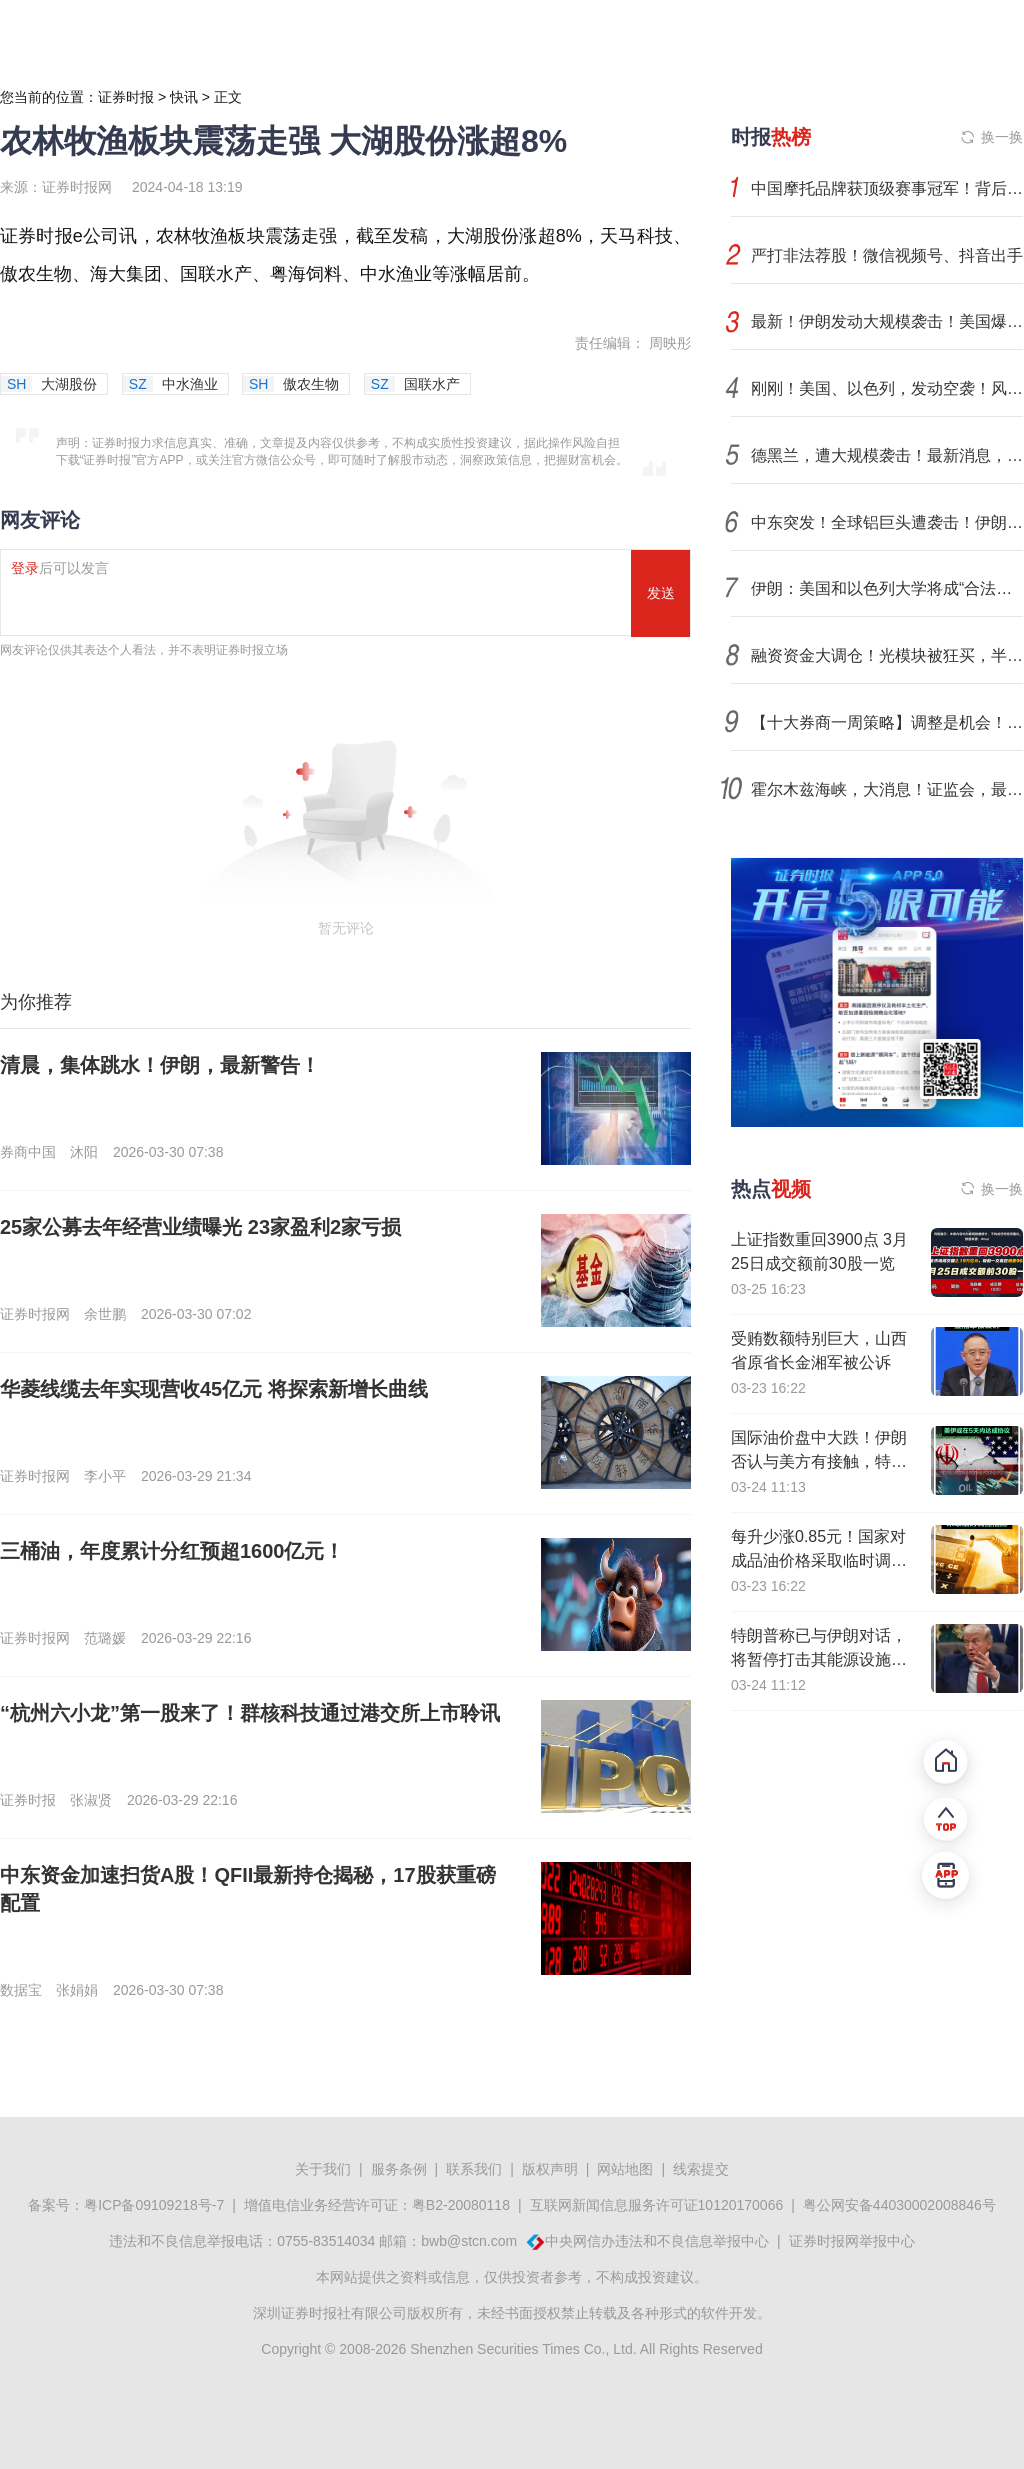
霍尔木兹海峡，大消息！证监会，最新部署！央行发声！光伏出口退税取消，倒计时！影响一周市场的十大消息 (887, 789)
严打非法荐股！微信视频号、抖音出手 (887, 255)
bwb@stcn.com (469, 2241)
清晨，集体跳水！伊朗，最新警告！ (160, 1065)
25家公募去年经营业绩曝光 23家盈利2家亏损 (200, 1227)
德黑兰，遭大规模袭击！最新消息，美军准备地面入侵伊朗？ (887, 455)
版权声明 (550, 2169)
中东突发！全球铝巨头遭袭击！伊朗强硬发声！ (887, 522)
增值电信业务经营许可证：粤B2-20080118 (377, 2205)
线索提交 (701, 2169)
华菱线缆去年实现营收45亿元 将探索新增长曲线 (214, 1389)
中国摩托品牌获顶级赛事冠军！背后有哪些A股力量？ (887, 188)
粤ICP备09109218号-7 (154, 2205)
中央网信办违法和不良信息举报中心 (657, 2241)
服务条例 (399, 2169)
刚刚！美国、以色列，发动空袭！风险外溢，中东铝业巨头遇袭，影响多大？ (887, 388)
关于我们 (323, 2169)
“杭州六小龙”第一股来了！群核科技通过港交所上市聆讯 (250, 1713)
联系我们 (474, 2169)
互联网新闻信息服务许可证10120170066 (657, 2205)
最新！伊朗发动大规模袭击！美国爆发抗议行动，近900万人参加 (887, 321)
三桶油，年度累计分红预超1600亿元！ (172, 1551)
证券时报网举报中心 (852, 2241)
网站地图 (625, 2169)
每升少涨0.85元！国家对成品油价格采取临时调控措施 (819, 1560)
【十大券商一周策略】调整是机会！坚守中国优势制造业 (887, 722)
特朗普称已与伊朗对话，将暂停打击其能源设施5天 (819, 1659)
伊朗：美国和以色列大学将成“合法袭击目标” (887, 588)
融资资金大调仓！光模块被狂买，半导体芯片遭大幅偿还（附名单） (887, 655)
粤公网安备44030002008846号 (899, 2205)
